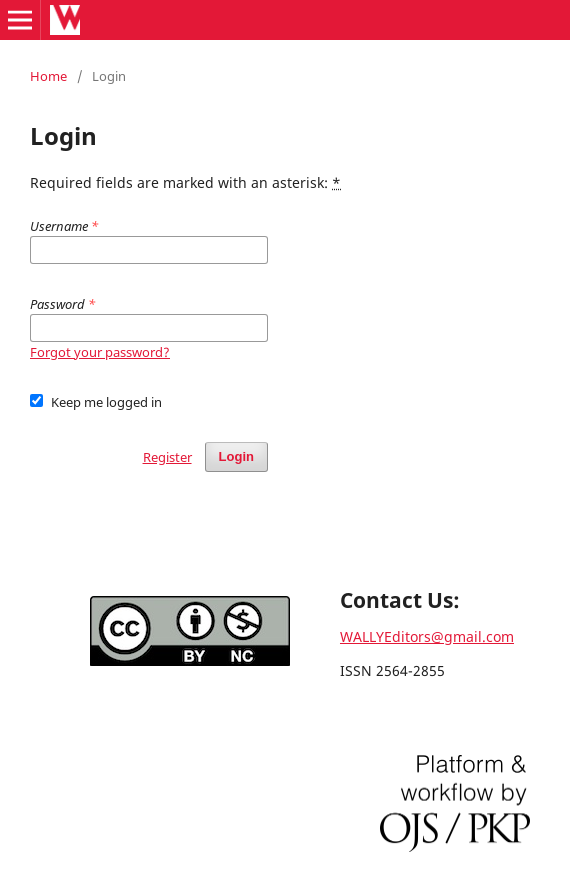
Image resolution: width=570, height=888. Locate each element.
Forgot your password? (100, 352)
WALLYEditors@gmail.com (427, 636)
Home (48, 76)
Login (236, 456)
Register (167, 457)
